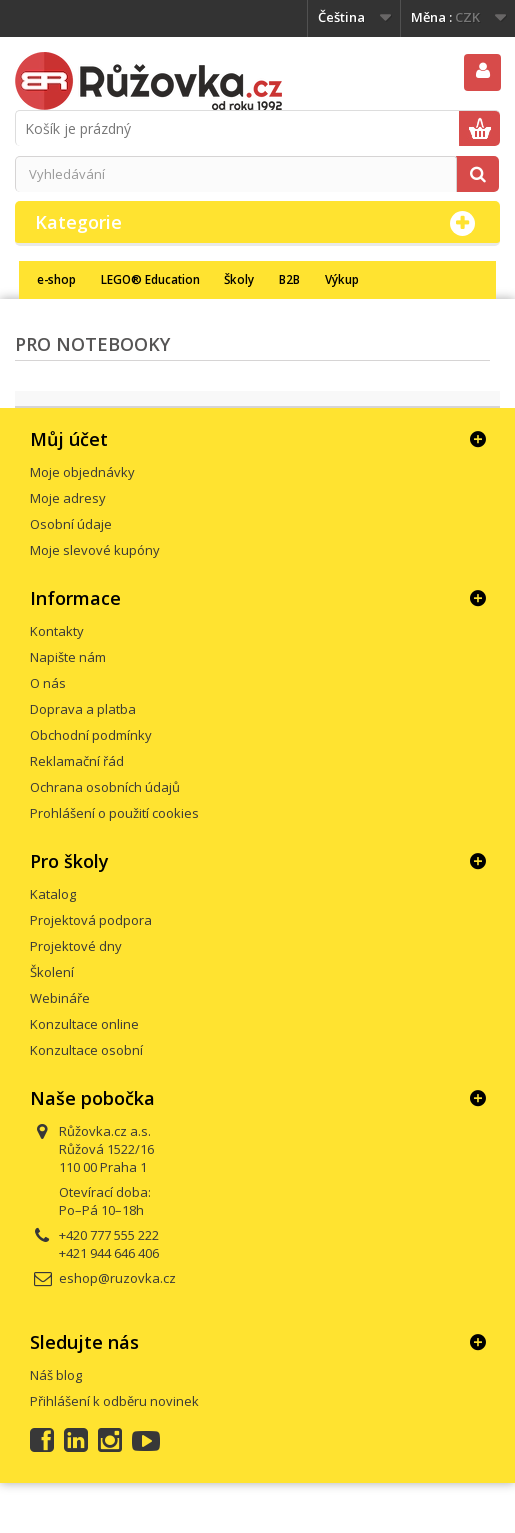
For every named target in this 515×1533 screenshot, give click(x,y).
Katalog (53, 894)
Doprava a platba (83, 709)
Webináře (60, 998)
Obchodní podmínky (91, 735)
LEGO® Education (150, 279)
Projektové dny (76, 946)
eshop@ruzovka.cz (117, 1278)
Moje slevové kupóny (95, 550)
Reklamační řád (77, 761)
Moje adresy (68, 498)
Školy (239, 279)
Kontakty (57, 631)
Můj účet (69, 439)
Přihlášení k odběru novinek (114, 1401)
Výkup (342, 279)
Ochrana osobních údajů (105, 787)
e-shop (56, 279)
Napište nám (68, 657)
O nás (48, 683)
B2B (289, 279)
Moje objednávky (82, 472)
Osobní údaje (71, 524)
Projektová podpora (91, 920)
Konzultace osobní (86, 1050)
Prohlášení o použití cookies (114, 813)
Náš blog (56, 1375)
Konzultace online (84, 1024)
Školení (52, 972)
